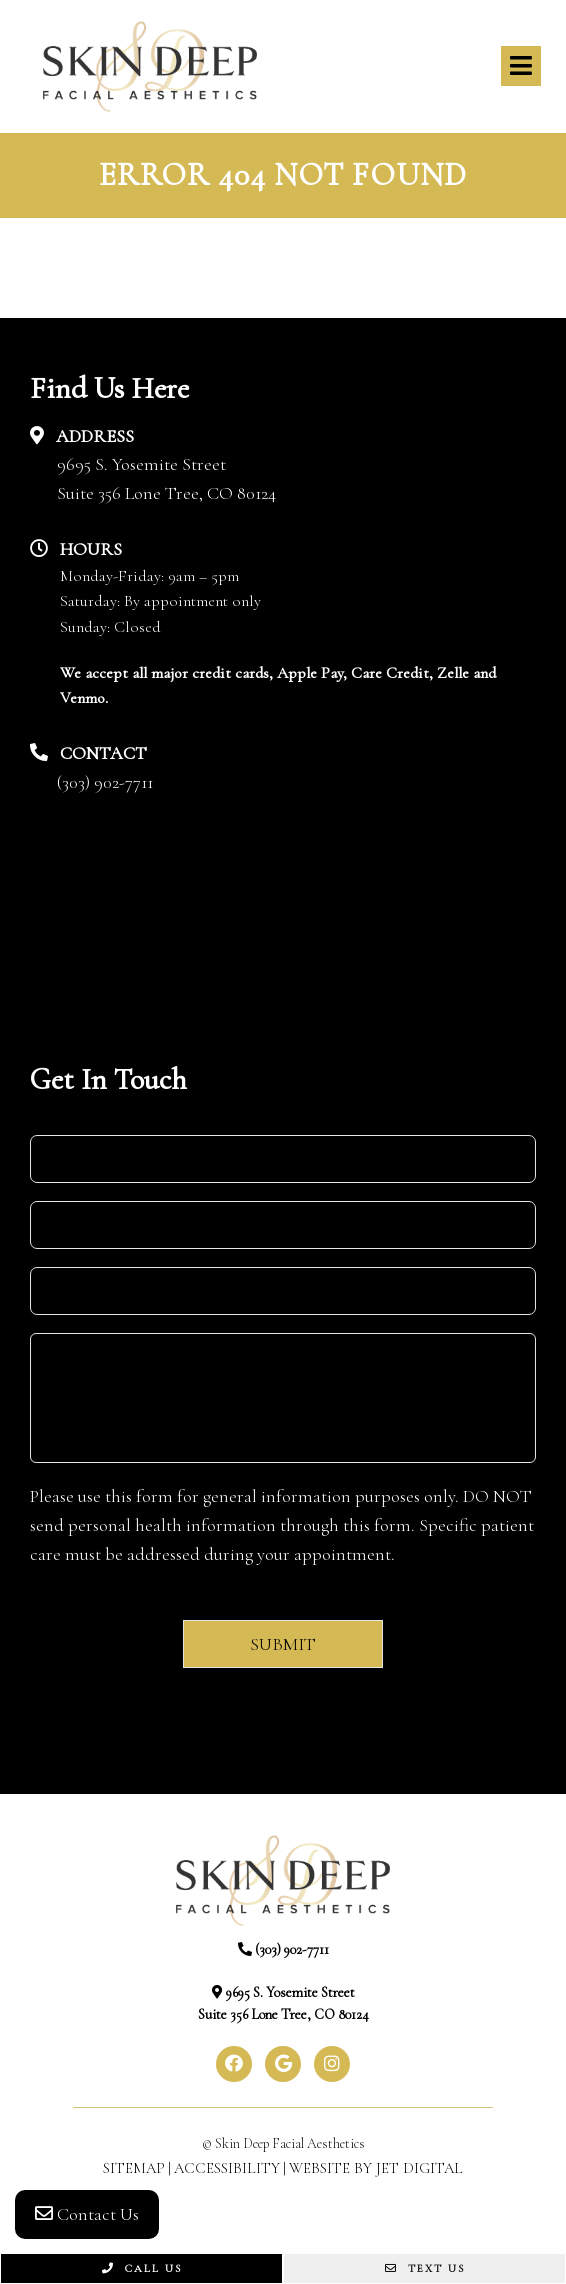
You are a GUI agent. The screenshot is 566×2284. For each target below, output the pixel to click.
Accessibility (227, 2168)
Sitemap (134, 2168)
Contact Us (87, 2214)
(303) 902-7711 (105, 782)
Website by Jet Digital (376, 2168)
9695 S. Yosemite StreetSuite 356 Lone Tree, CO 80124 (166, 478)
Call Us (142, 2268)
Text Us (425, 2268)
